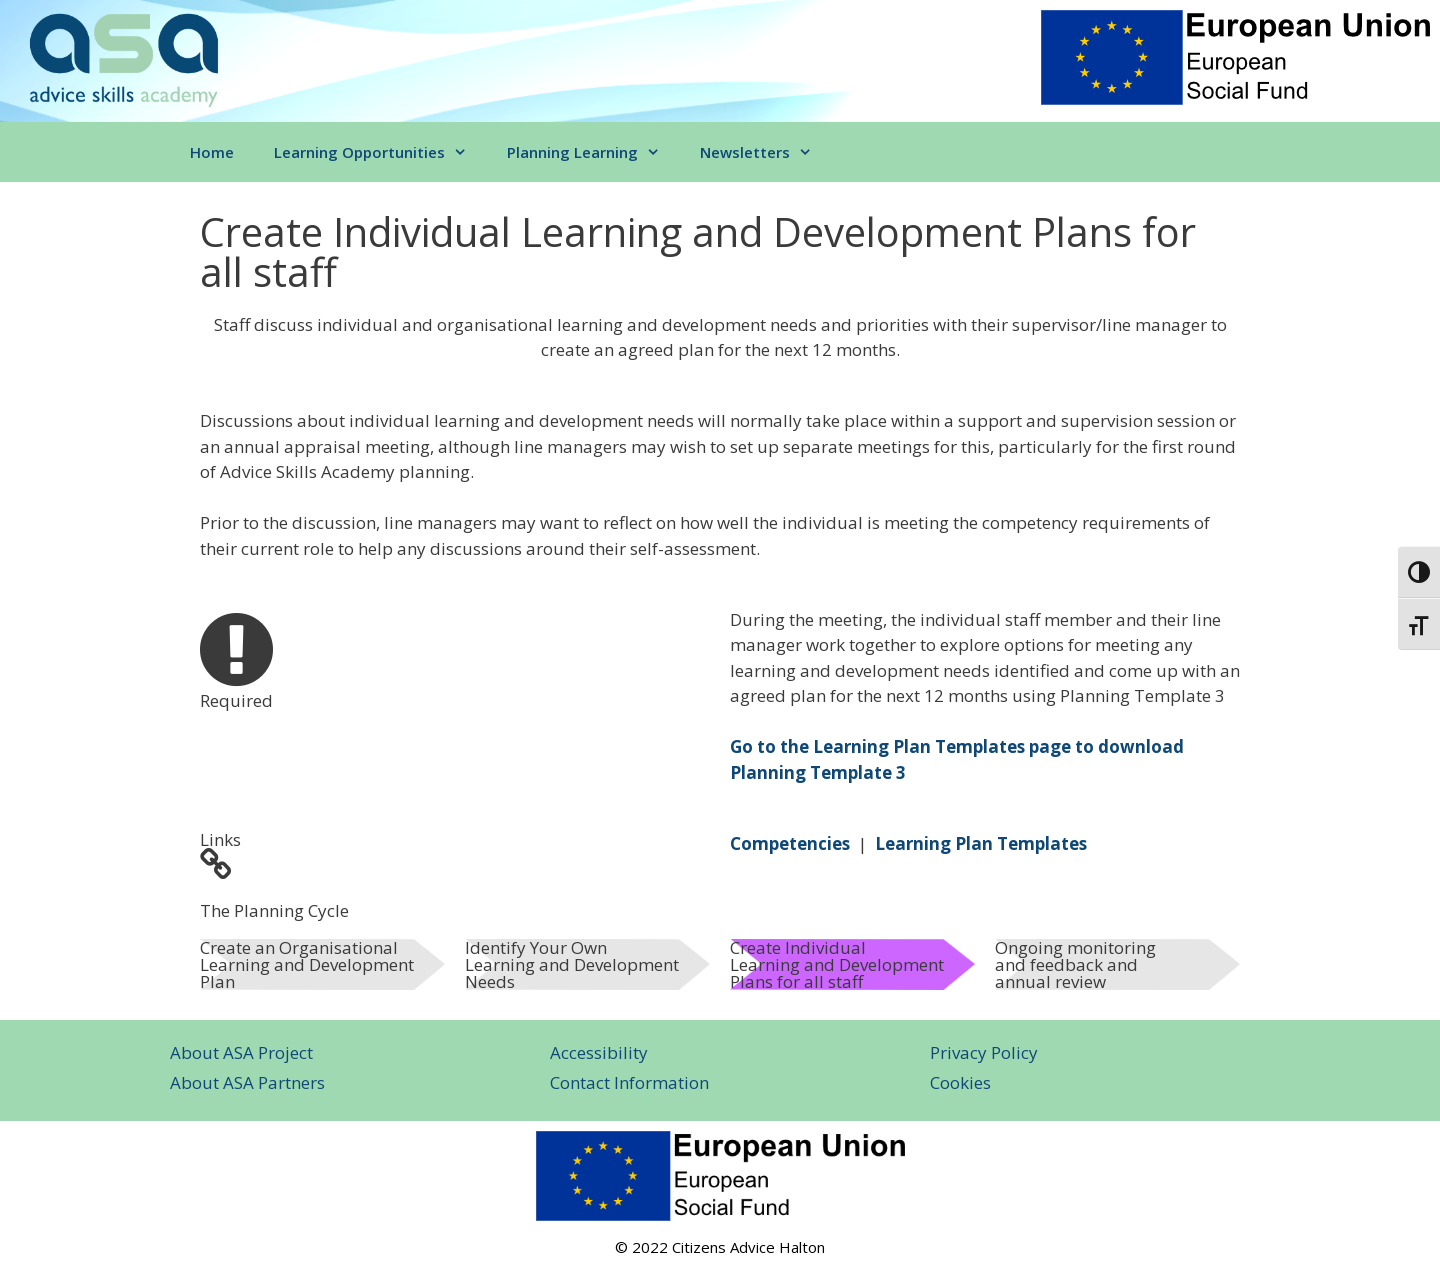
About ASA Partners (247, 1082)
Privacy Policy (984, 1052)
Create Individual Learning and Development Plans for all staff (837, 964)
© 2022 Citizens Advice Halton (720, 1247)
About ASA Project (241, 1052)
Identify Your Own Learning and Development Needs (572, 964)
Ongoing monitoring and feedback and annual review (1075, 964)
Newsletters (766, 152)
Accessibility (599, 1052)
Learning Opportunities (380, 152)
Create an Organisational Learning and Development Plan (307, 964)
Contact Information (629, 1082)
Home (212, 152)
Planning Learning (593, 152)
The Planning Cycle (274, 910)
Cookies (960, 1082)
